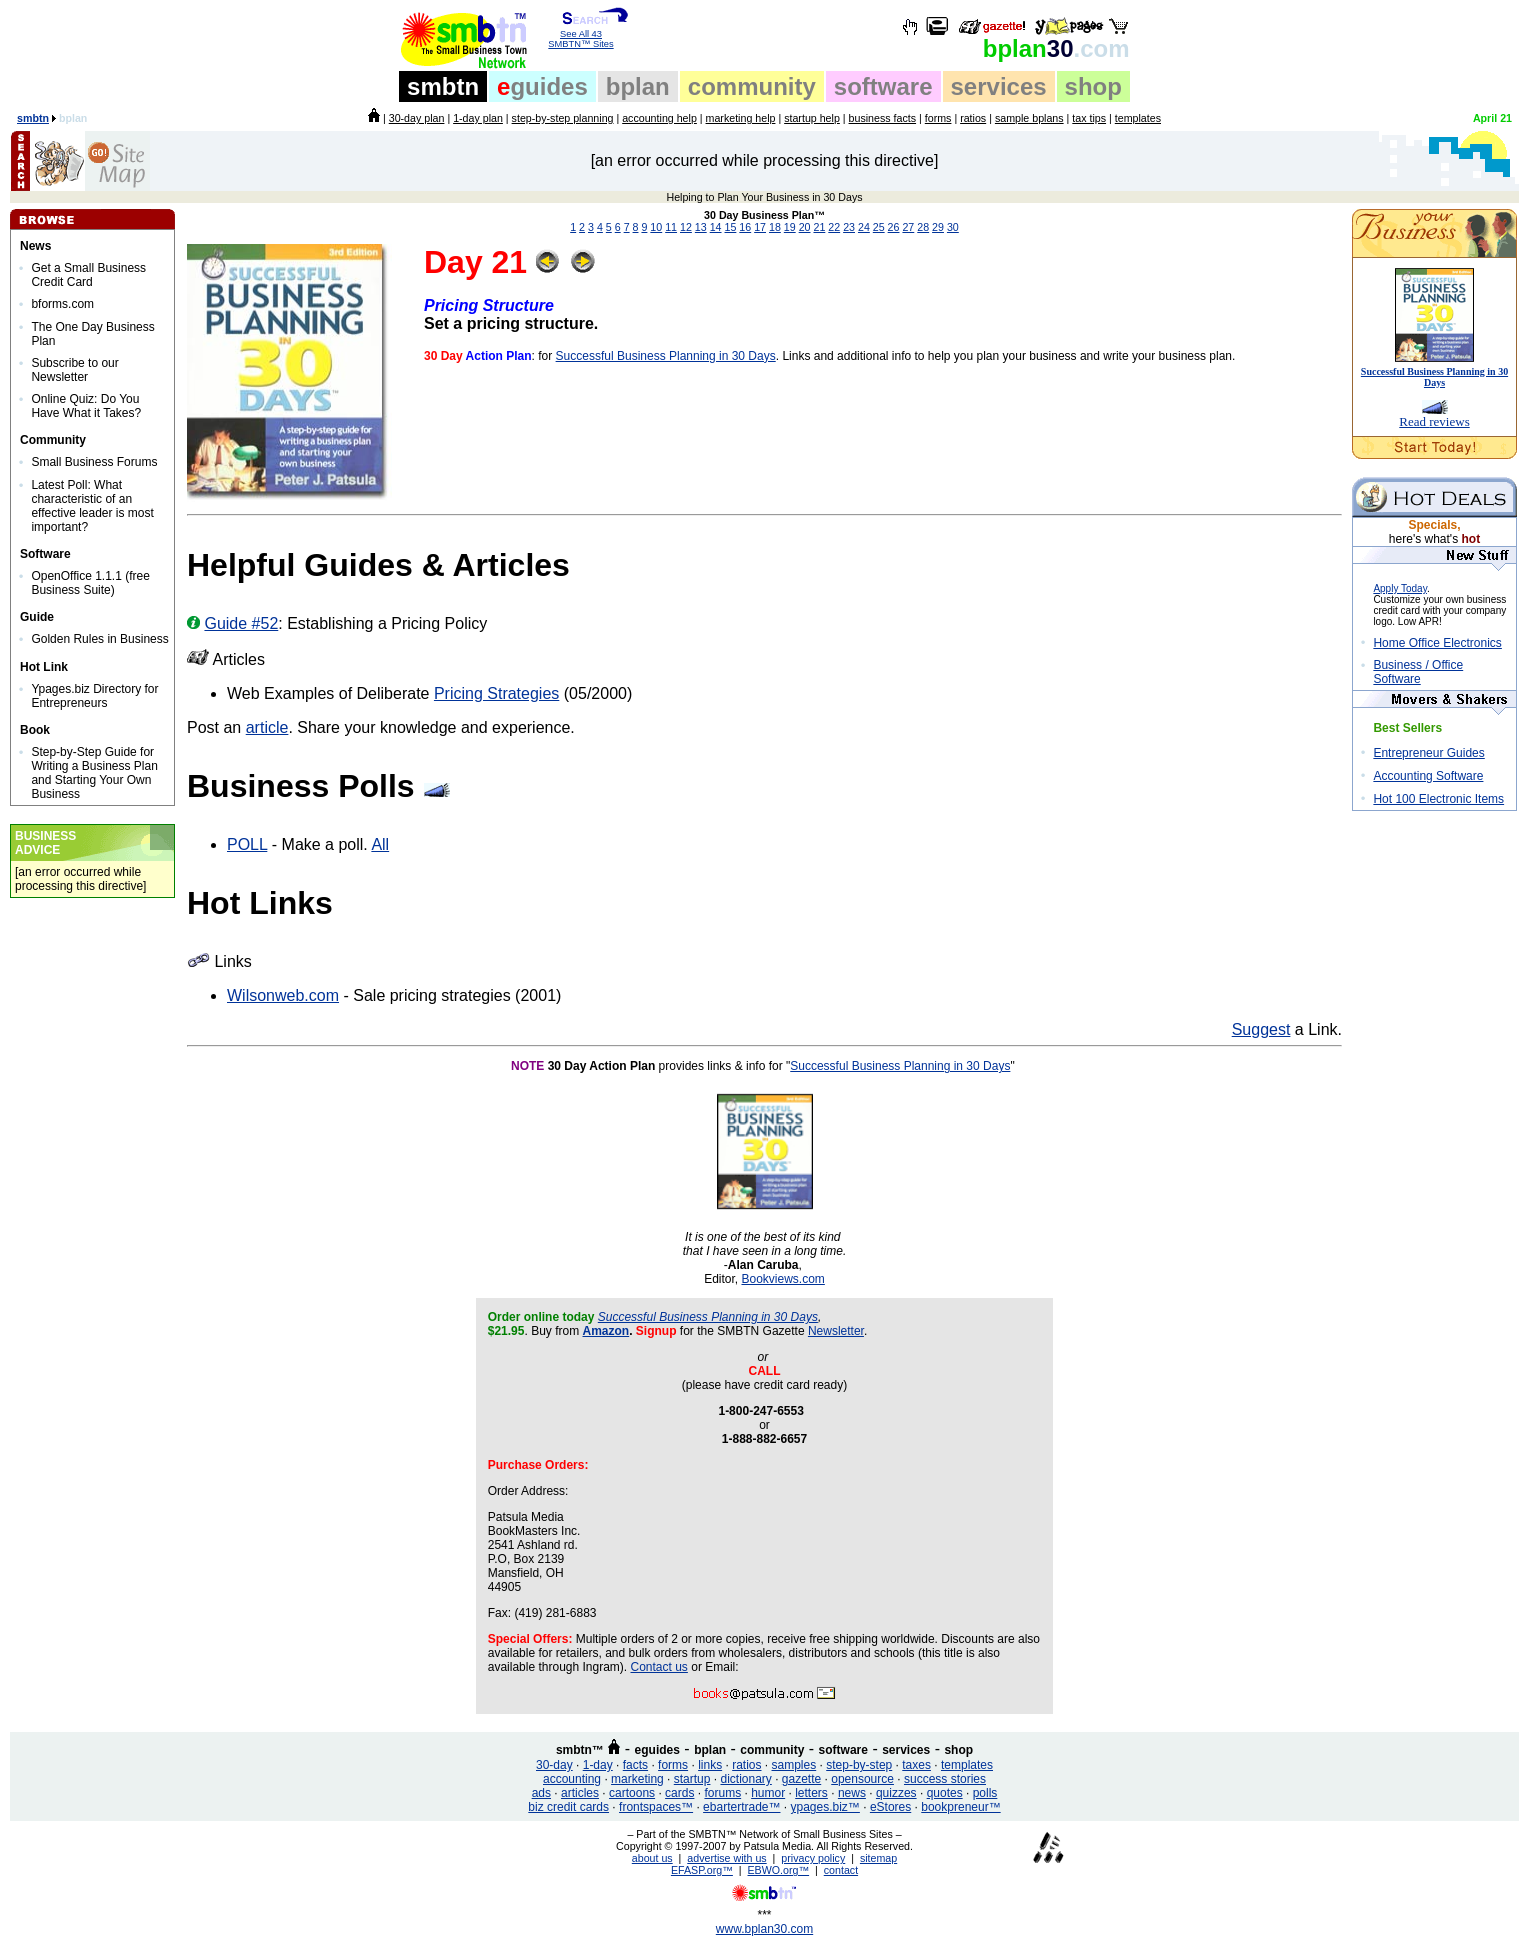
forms (938, 118)
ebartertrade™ (741, 1807)
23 (849, 227)
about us (652, 1858)
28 (923, 227)
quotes (945, 1793)
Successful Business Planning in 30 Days (666, 356)
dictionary (745, 1779)
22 (834, 227)
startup (692, 1779)
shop (1093, 86)
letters (811, 1793)
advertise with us (726, 1858)
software (883, 86)
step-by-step (859, 1765)
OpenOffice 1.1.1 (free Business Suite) (90, 583)
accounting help (659, 118)
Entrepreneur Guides (1428, 753)
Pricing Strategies (496, 693)
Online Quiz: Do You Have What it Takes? (86, 406)
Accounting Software (1428, 776)
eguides (657, 1750)
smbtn (443, 86)
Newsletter (836, 1331)
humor (768, 1793)
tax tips (1089, 118)
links (710, 1765)
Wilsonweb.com (283, 995)
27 (908, 227)
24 (864, 227)
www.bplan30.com (764, 1929)
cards (679, 1793)
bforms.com (62, 304)
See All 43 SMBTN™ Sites (581, 35)
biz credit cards (568, 1807)
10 (656, 227)
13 (701, 227)
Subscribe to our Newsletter (74, 370)
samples (794, 1765)
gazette (801, 1779)
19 (790, 227)
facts (635, 1765)
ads (541, 1793)
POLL (247, 844)
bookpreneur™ (960, 1807)
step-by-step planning (563, 118)
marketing (637, 1779)
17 (760, 227)
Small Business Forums (94, 462)
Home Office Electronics (1437, 643)
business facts (883, 118)
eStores (890, 1807)
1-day (598, 1765)
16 (745, 227)
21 (819, 227)
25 (879, 227)
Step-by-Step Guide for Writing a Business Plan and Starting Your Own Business (94, 773)
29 (938, 227)
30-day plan (417, 118)
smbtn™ (580, 1750)
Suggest (1261, 1029)
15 (731, 227)
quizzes (896, 1793)
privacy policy (813, 1858)
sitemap (878, 1858)
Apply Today (1400, 588)
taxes (916, 1765)
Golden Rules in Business (99, 639)
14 (716, 227)
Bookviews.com (782, 1279)
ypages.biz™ (825, 1807)
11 (671, 227)
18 (775, 227)
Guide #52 (241, 623)
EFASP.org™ (702, 1870)
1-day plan (478, 118)
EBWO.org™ (779, 1870)
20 (805, 227)
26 (894, 227)
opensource (862, 1779)
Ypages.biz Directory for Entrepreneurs (94, 696)
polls (985, 1793)
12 (686, 227)
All (380, 844)
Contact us (659, 1667)
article (267, 727)
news (852, 1793)
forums (722, 1793)
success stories (945, 1779)
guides (542, 86)
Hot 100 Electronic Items (1438, 799)
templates (1138, 118)
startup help (812, 118)
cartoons (632, 1793)
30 (1056, 48)
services (999, 86)
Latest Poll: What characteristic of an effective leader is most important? (92, 506)
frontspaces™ (656, 1807)
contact (841, 1870)
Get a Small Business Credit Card (88, 275)
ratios (973, 118)
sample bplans (1029, 118)
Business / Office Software (1418, 672)
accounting (572, 1779)
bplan (638, 86)
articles (580, 1793)
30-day (554, 1765)
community (752, 86)
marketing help (741, 118)
